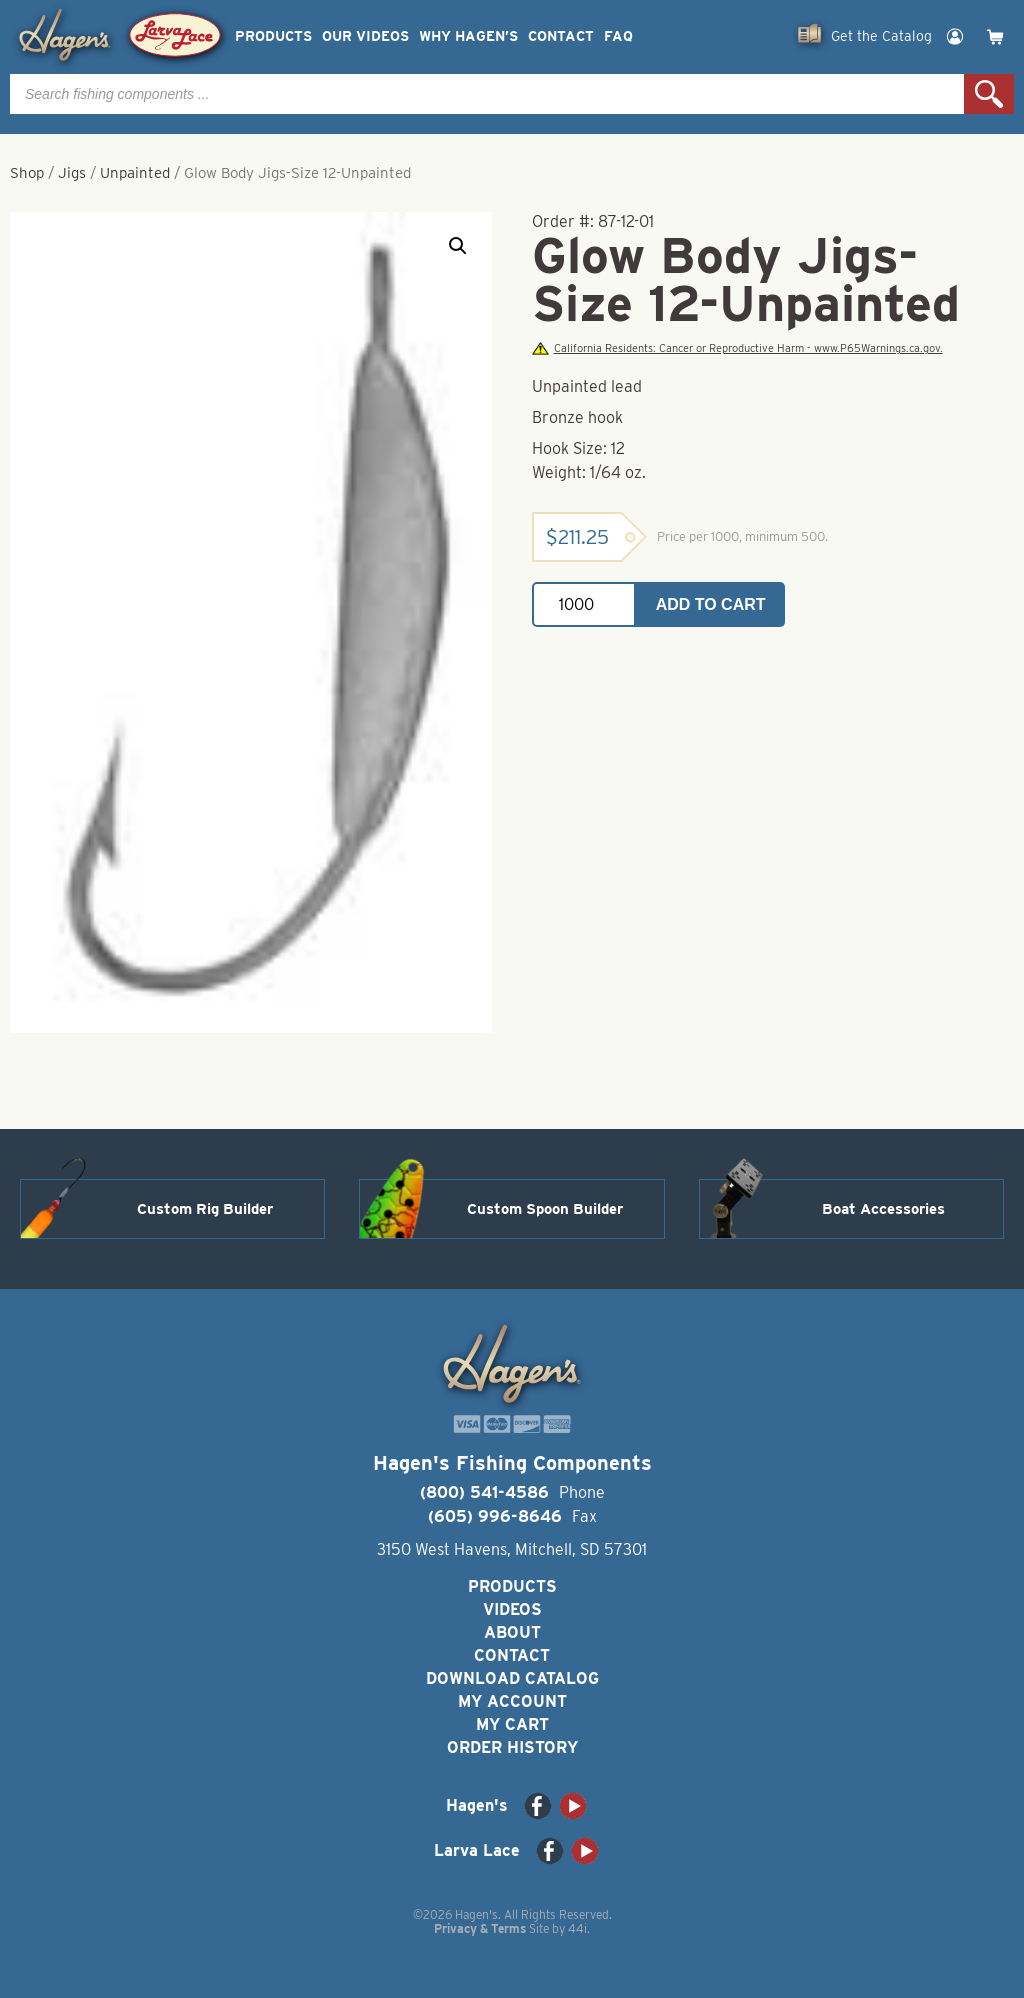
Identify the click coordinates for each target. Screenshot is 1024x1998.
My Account (512, 1701)
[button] (458, 246)
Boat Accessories (883, 1209)
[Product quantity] (584, 604)
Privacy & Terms (480, 1928)
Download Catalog (512, 1678)
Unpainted (135, 173)
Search (989, 94)
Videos (512, 1609)
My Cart (512, 1724)
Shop (27, 173)
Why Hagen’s (468, 36)
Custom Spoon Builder (545, 1209)
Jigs (72, 173)
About (512, 1632)
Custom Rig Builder (205, 1209)
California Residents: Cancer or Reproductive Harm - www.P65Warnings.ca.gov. (737, 348)
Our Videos (365, 36)
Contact (561, 36)
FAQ (618, 36)
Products (273, 36)
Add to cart (711, 604)
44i (577, 1928)
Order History (512, 1747)
